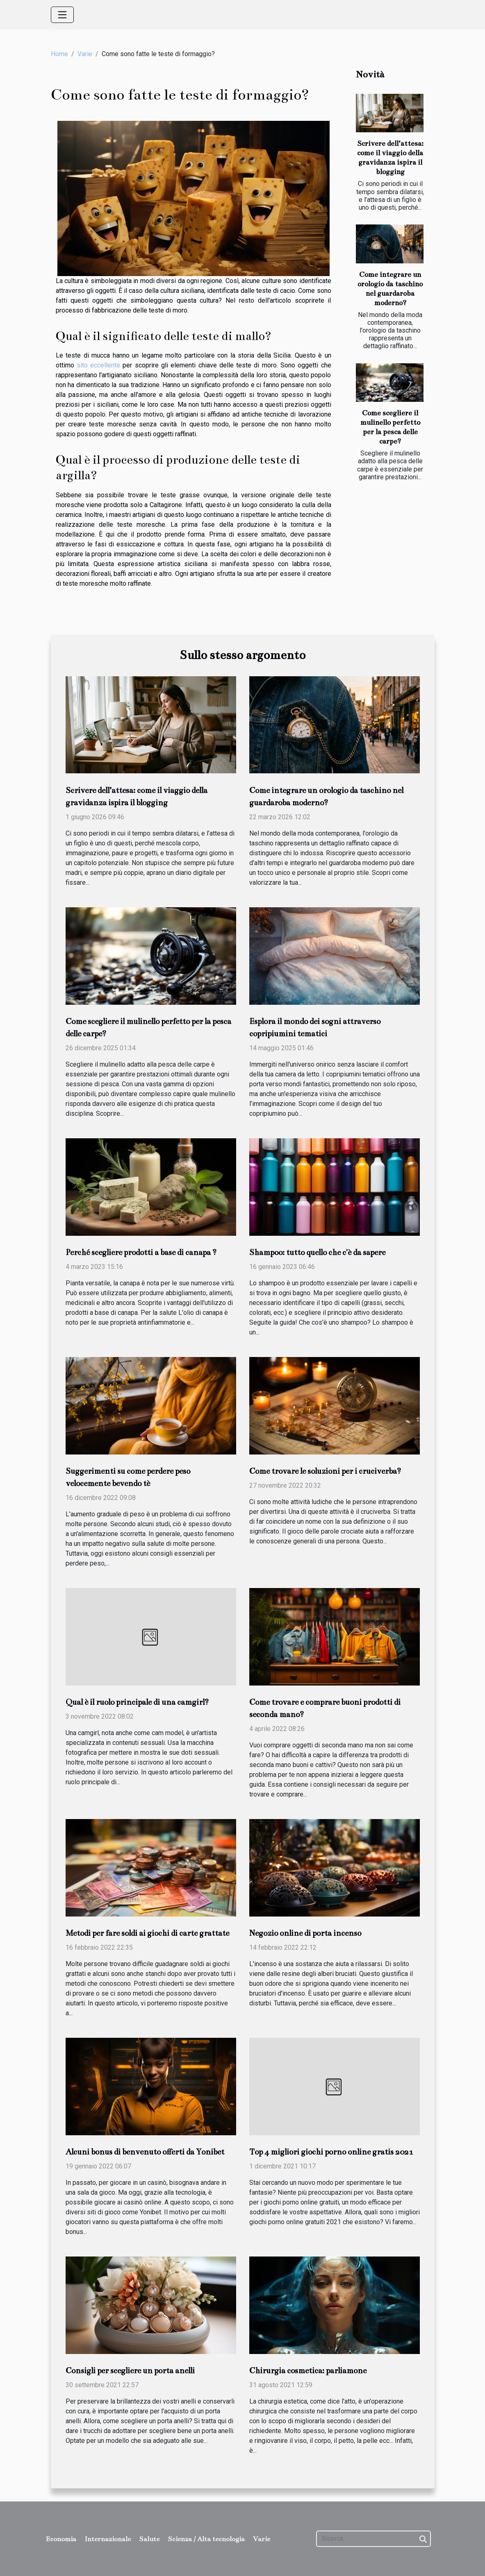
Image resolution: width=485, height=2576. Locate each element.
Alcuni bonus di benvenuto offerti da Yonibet (145, 2152)
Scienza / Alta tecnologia (206, 2539)
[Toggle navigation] (62, 15)
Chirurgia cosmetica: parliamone (308, 2370)
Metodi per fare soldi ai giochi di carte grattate (147, 1933)
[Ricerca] (373, 2539)
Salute (149, 2539)
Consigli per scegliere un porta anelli (130, 2370)
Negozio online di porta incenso (305, 1933)
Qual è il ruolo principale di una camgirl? (137, 1702)
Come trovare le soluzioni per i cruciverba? (325, 1471)
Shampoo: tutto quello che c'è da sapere (317, 1252)
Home (59, 54)
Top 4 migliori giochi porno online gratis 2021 (331, 2152)
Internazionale (107, 2539)
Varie (84, 54)
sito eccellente (98, 365)
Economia (61, 2539)
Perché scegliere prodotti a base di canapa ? (141, 1252)
